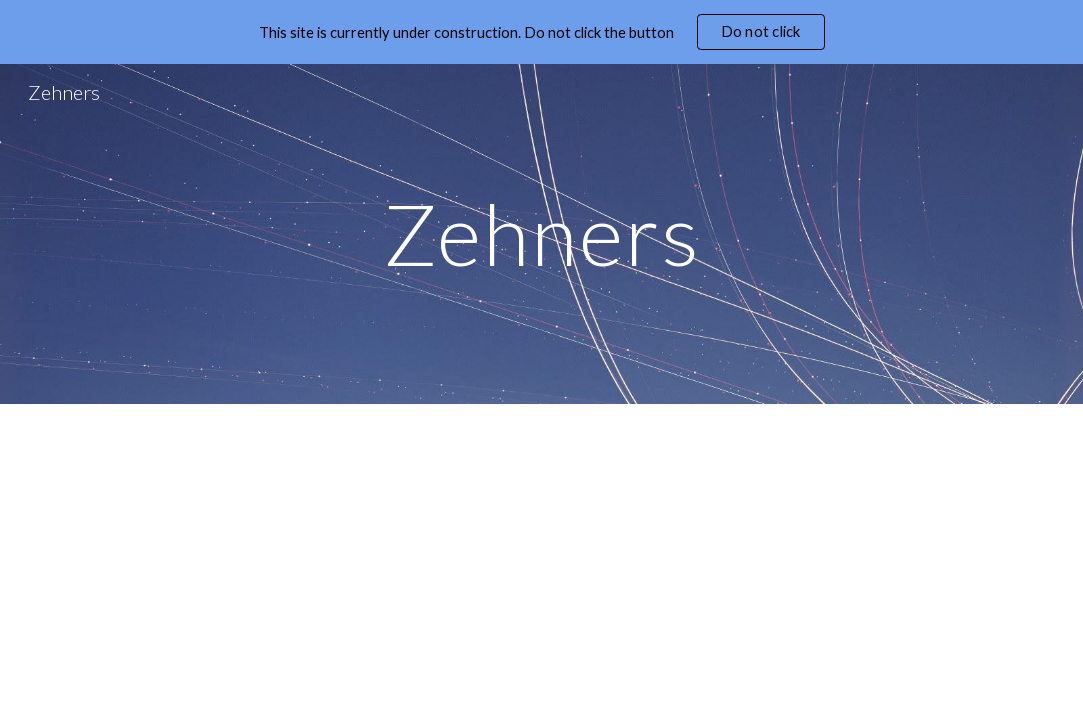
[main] (541, 233)
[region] (541, 32)
